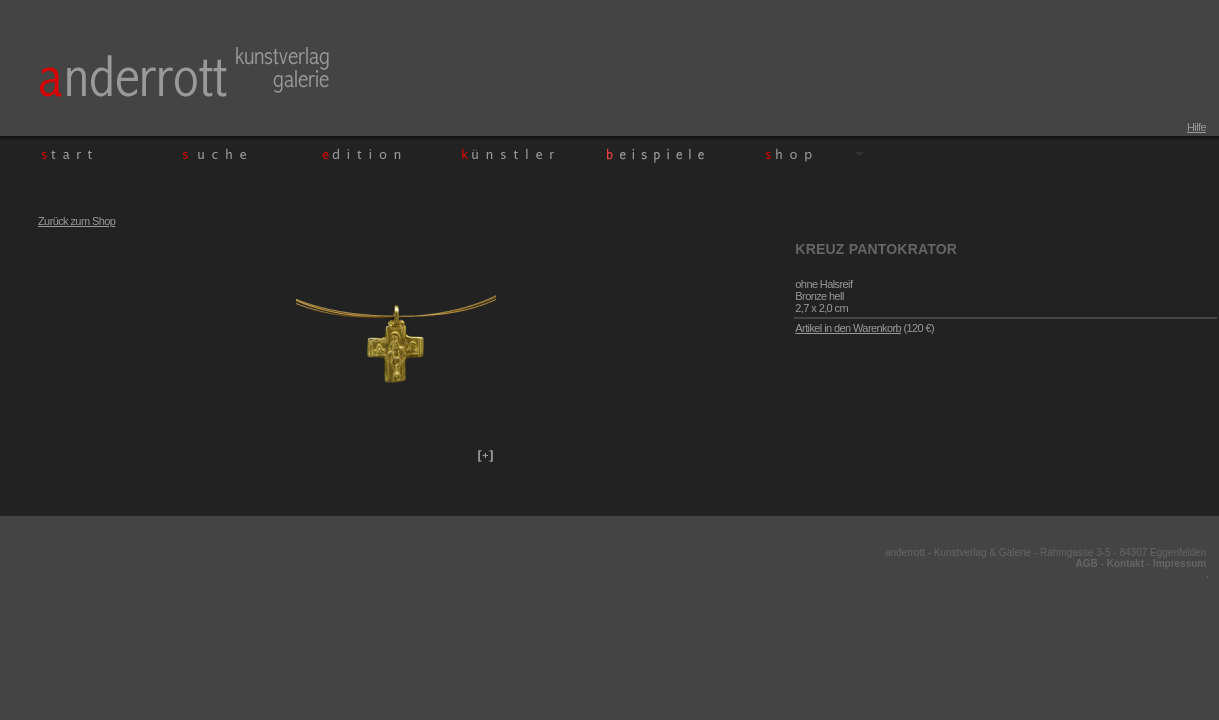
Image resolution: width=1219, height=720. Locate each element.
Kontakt (1125, 563)
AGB (1087, 563)
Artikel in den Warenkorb (848, 328)
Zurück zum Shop (76, 221)
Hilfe (1196, 127)
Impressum (1179, 563)
